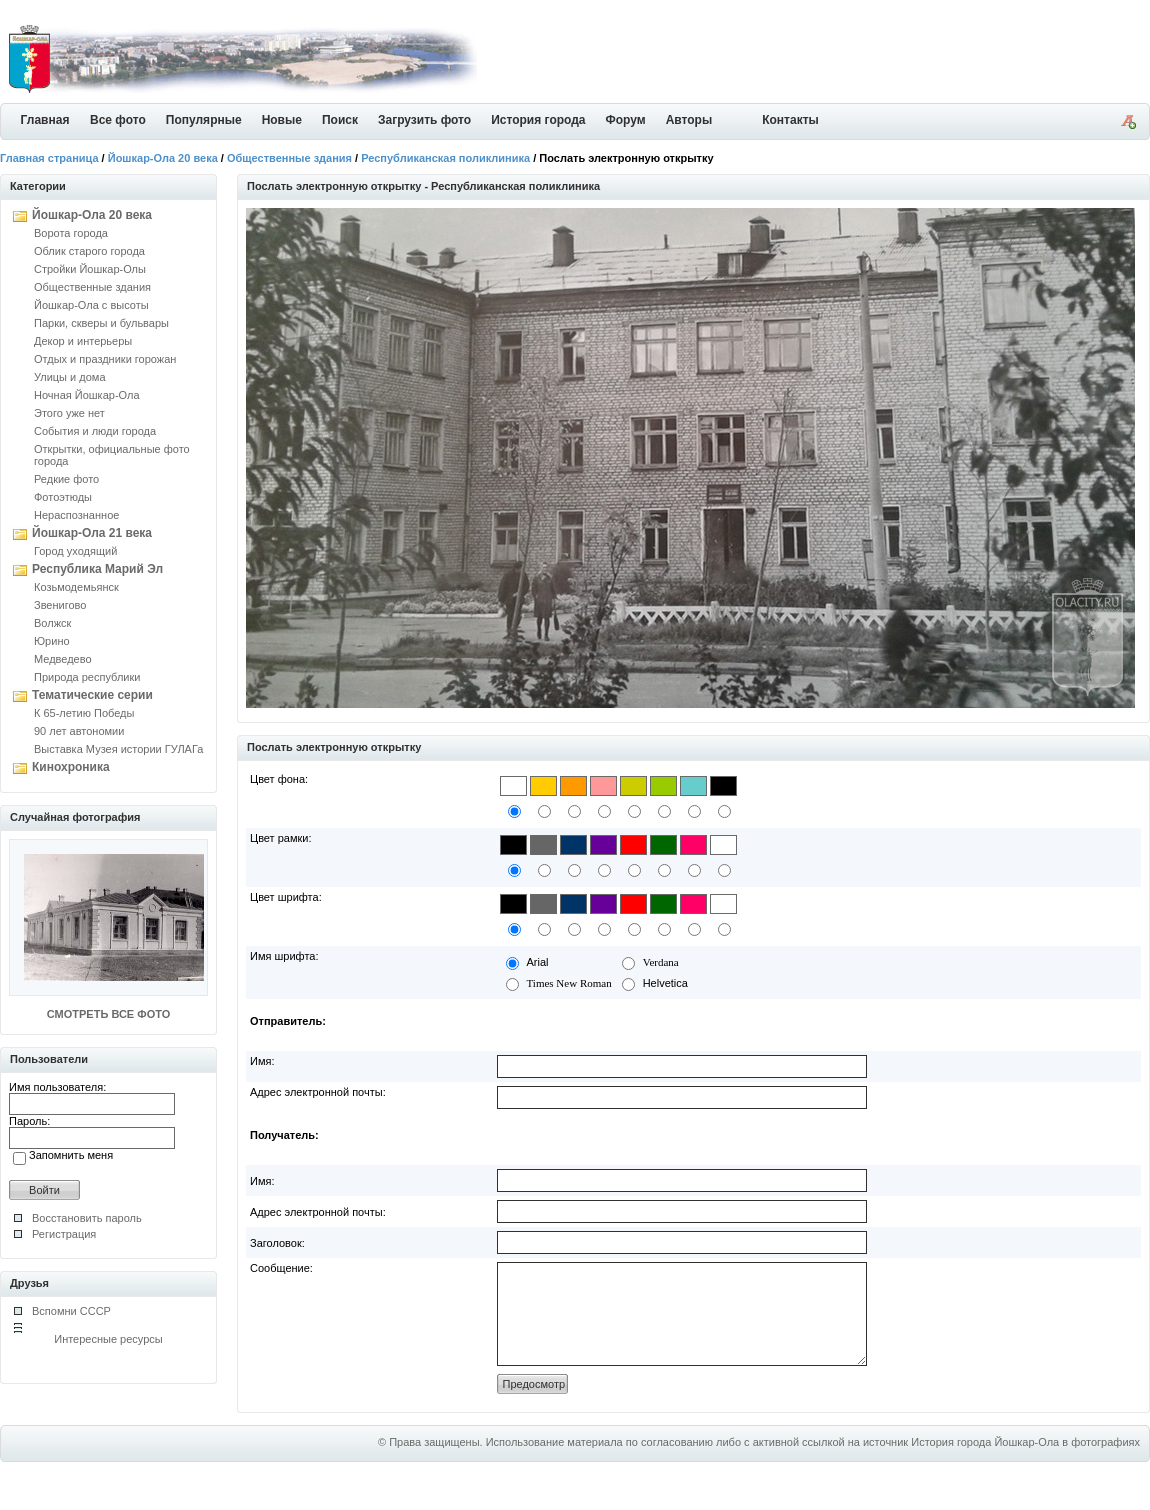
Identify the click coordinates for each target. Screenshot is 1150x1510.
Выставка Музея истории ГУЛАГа (118, 749)
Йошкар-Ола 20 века (163, 158)
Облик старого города (89, 251)
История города (538, 120)
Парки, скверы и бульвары (101, 323)
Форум (626, 120)
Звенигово (60, 605)
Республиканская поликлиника (445, 158)
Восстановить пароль (87, 1218)
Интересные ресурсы (108, 1339)
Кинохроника (71, 767)
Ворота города (71, 233)
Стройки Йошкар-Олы (90, 269)
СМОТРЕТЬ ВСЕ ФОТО (108, 1014)
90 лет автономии (79, 731)
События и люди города (95, 431)
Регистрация (64, 1234)
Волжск (52, 623)
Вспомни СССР (71, 1311)
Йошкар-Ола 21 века (92, 533)
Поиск (340, 120)
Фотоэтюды (63, 497)
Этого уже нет (69, 413)
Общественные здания (289, 158)
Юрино (52, 641)
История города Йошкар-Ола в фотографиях (1025, 1463)
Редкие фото (66, 479)
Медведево (63, 659)
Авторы (689, 120)
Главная (45, 120)
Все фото (118, 120)
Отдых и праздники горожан (105, 359)
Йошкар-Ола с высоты (91, 305)
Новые (282, 120)
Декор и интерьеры (83, 341)
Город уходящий (75, 551)
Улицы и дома (70, 377)
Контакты (790, 120)
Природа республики (87, 677)
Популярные (204, 120)
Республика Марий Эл (97, 569)
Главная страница (49, 158)
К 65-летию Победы (84, 713)
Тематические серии (92, 695)
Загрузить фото (424, 120)
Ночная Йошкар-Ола (87, 395)
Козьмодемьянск (76, 587)
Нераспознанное (76, 515)
